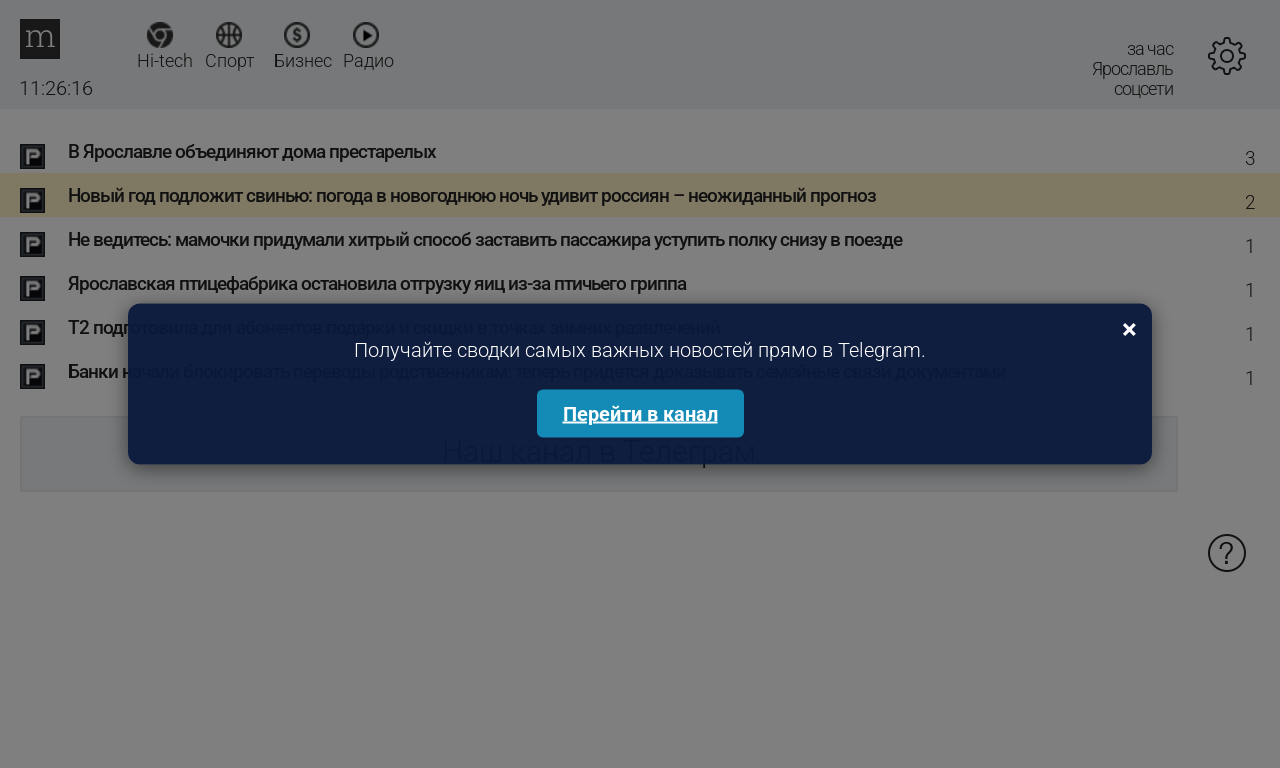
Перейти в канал (640, 414)
